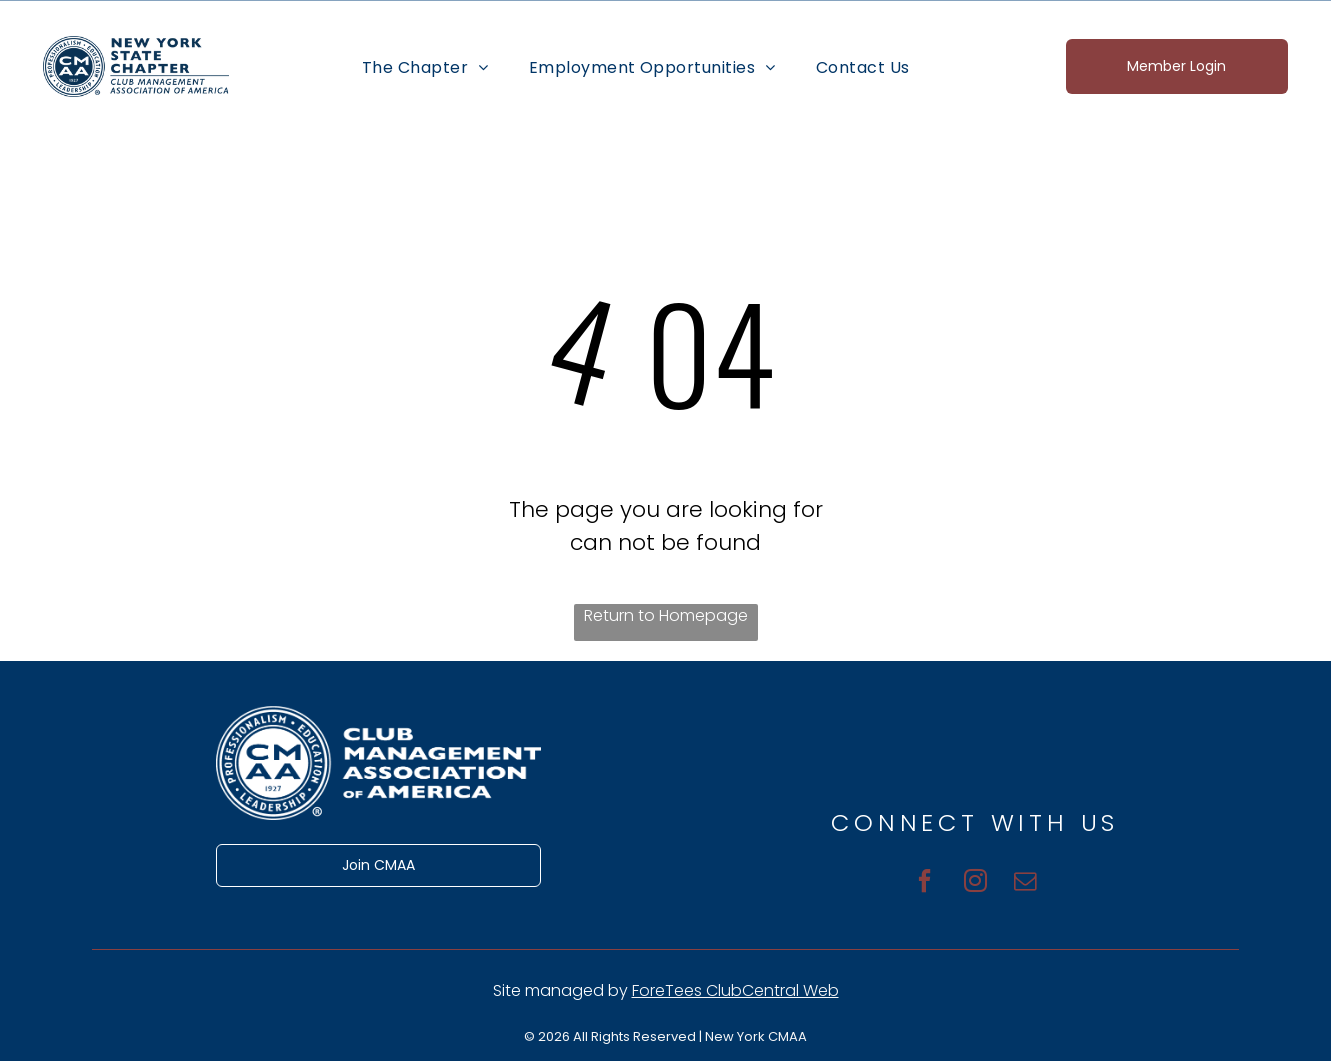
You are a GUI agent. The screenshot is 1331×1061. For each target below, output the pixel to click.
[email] (1032, 880)
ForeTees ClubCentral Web (735, 990)
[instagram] (975, 880)
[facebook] (918, 880)
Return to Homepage (666, 615)
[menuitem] (425, 66)
